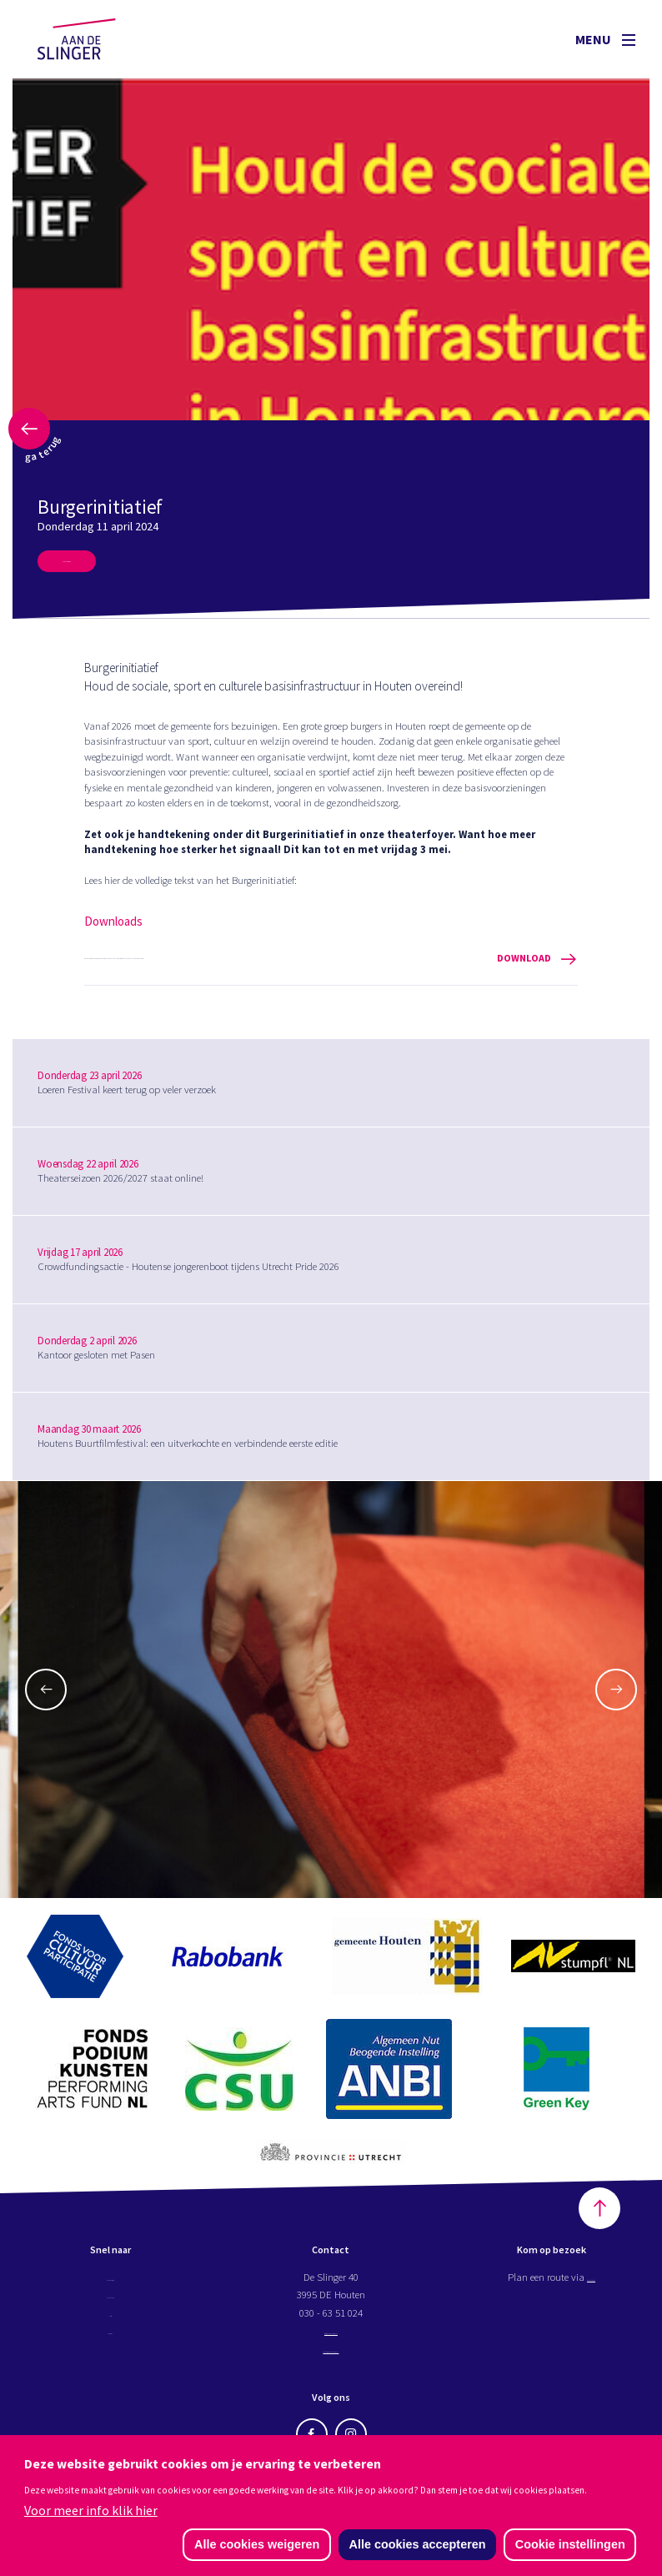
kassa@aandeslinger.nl (331, 2360)
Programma (110, 2288)
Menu (605, 39)
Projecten (110, 2305)
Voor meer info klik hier (91, 2507)
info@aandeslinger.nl (330, 2341)
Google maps (591, 2288)
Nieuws (110, 2341)
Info (110, 2324)
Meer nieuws (89, 566)
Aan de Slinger (93, 39)
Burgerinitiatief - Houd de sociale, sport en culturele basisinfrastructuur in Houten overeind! (331, 970)
